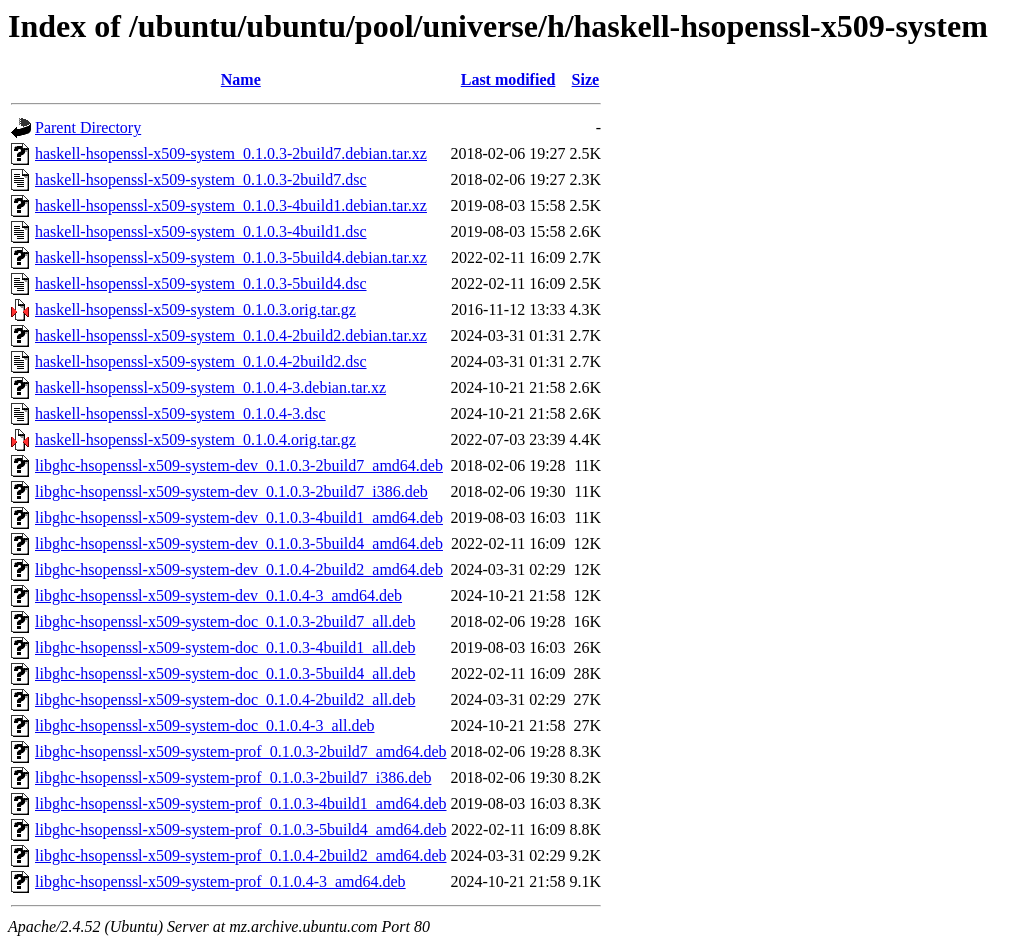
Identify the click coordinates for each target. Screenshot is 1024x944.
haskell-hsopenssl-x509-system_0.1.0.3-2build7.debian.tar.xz (231, 153)
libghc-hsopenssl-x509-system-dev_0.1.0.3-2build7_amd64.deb (239, 465)
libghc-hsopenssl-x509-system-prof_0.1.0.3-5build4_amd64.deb (241, 829)
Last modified (508, 79)
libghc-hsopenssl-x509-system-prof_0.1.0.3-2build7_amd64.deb (241, 751)
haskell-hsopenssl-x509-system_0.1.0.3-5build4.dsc (201, 283)
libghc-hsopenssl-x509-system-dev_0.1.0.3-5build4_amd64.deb (239, 543)
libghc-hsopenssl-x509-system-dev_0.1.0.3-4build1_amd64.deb (239, 517)
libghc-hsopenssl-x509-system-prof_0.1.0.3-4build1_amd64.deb (241, 803)
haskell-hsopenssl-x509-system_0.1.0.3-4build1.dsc (201, 231)
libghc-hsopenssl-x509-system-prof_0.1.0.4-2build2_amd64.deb (241, 855)
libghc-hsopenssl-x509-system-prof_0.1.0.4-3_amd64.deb (220, 881)
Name (241, 79)
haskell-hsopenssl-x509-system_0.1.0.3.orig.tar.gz (195, 309)
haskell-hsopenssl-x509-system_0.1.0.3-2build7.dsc (201, 179)
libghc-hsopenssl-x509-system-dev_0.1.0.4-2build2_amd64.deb (239, 569)
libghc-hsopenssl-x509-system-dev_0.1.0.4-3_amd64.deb (218, 595)
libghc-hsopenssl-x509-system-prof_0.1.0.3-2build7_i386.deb (233, 777)
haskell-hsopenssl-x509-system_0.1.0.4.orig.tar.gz (195, 439)
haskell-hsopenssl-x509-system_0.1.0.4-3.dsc (180, 413)
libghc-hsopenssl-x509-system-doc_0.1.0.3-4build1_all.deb (225, 647)
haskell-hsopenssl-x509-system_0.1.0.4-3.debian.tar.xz (210, 387)
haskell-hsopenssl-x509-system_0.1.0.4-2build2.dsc (201, 361)
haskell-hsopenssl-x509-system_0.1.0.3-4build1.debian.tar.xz (231, 205)
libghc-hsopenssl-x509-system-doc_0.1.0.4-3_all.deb (205, 725)
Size (586, 79)
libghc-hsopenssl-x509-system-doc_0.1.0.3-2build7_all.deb (225, 621)
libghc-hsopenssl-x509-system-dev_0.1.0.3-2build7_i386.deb (231, 491)
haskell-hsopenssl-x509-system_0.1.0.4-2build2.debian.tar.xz (231, 335)
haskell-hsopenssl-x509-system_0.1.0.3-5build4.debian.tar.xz (231, 257)
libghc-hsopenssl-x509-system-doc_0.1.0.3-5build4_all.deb (225, 673)
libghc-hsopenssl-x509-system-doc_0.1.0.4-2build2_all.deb (225, 699)
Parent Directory (88, 127)
